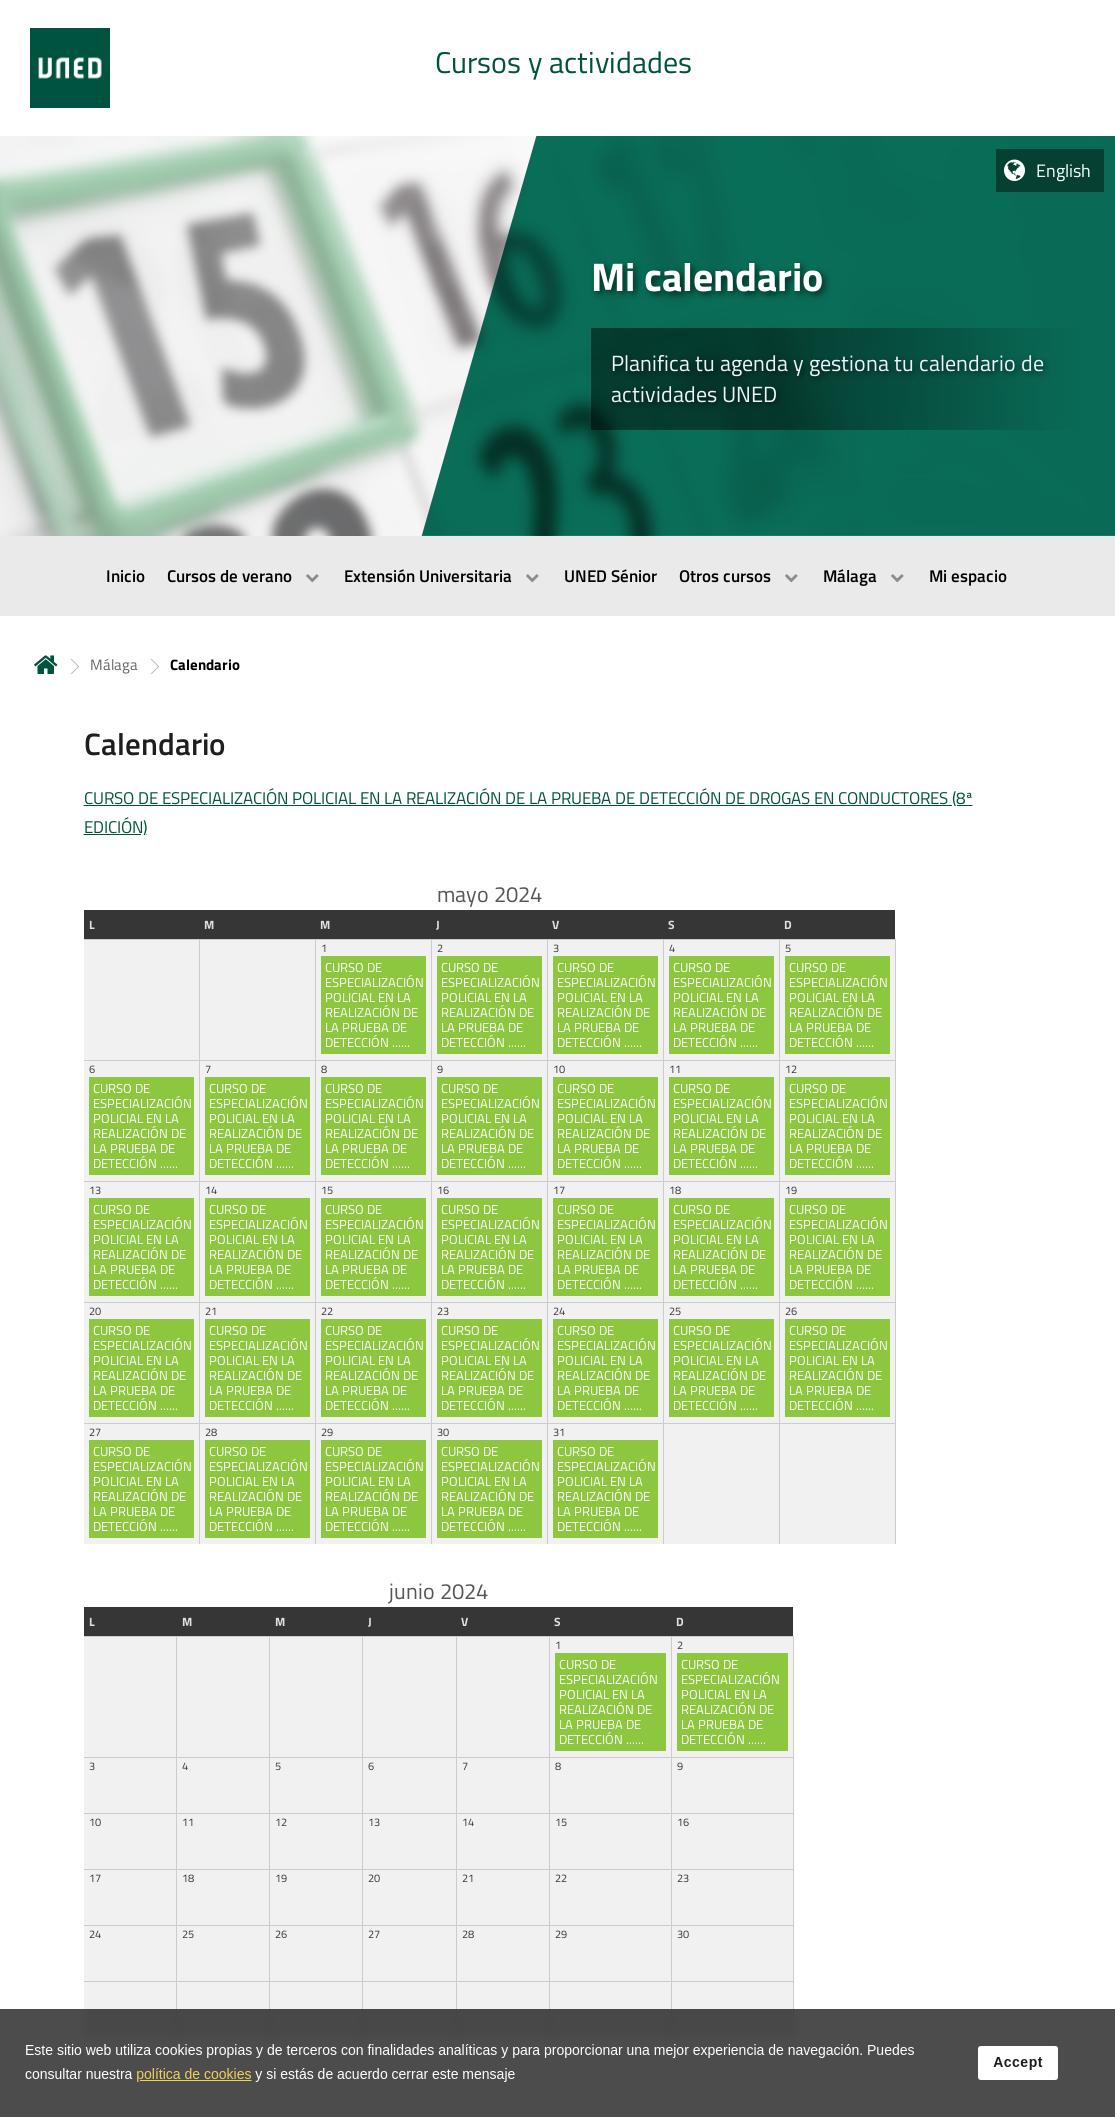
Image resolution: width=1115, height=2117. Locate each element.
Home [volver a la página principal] (46, 664)
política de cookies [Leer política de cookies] (193, 2078)
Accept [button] (1018, 2066)
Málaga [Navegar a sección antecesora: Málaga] (114, 664)
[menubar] (557, 576)
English (1063, 170)
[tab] (557, 68)
